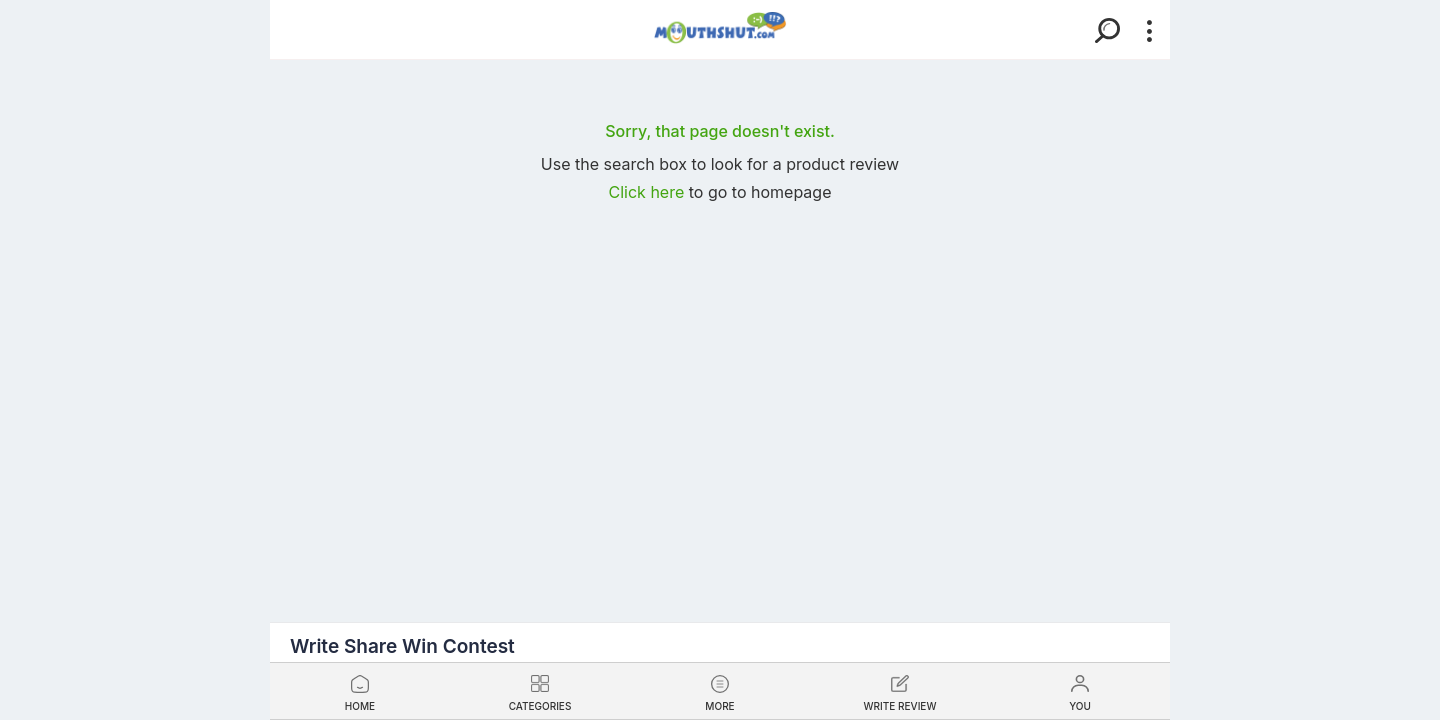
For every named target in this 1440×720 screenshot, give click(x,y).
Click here (649, 192)
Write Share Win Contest (402, 646)
